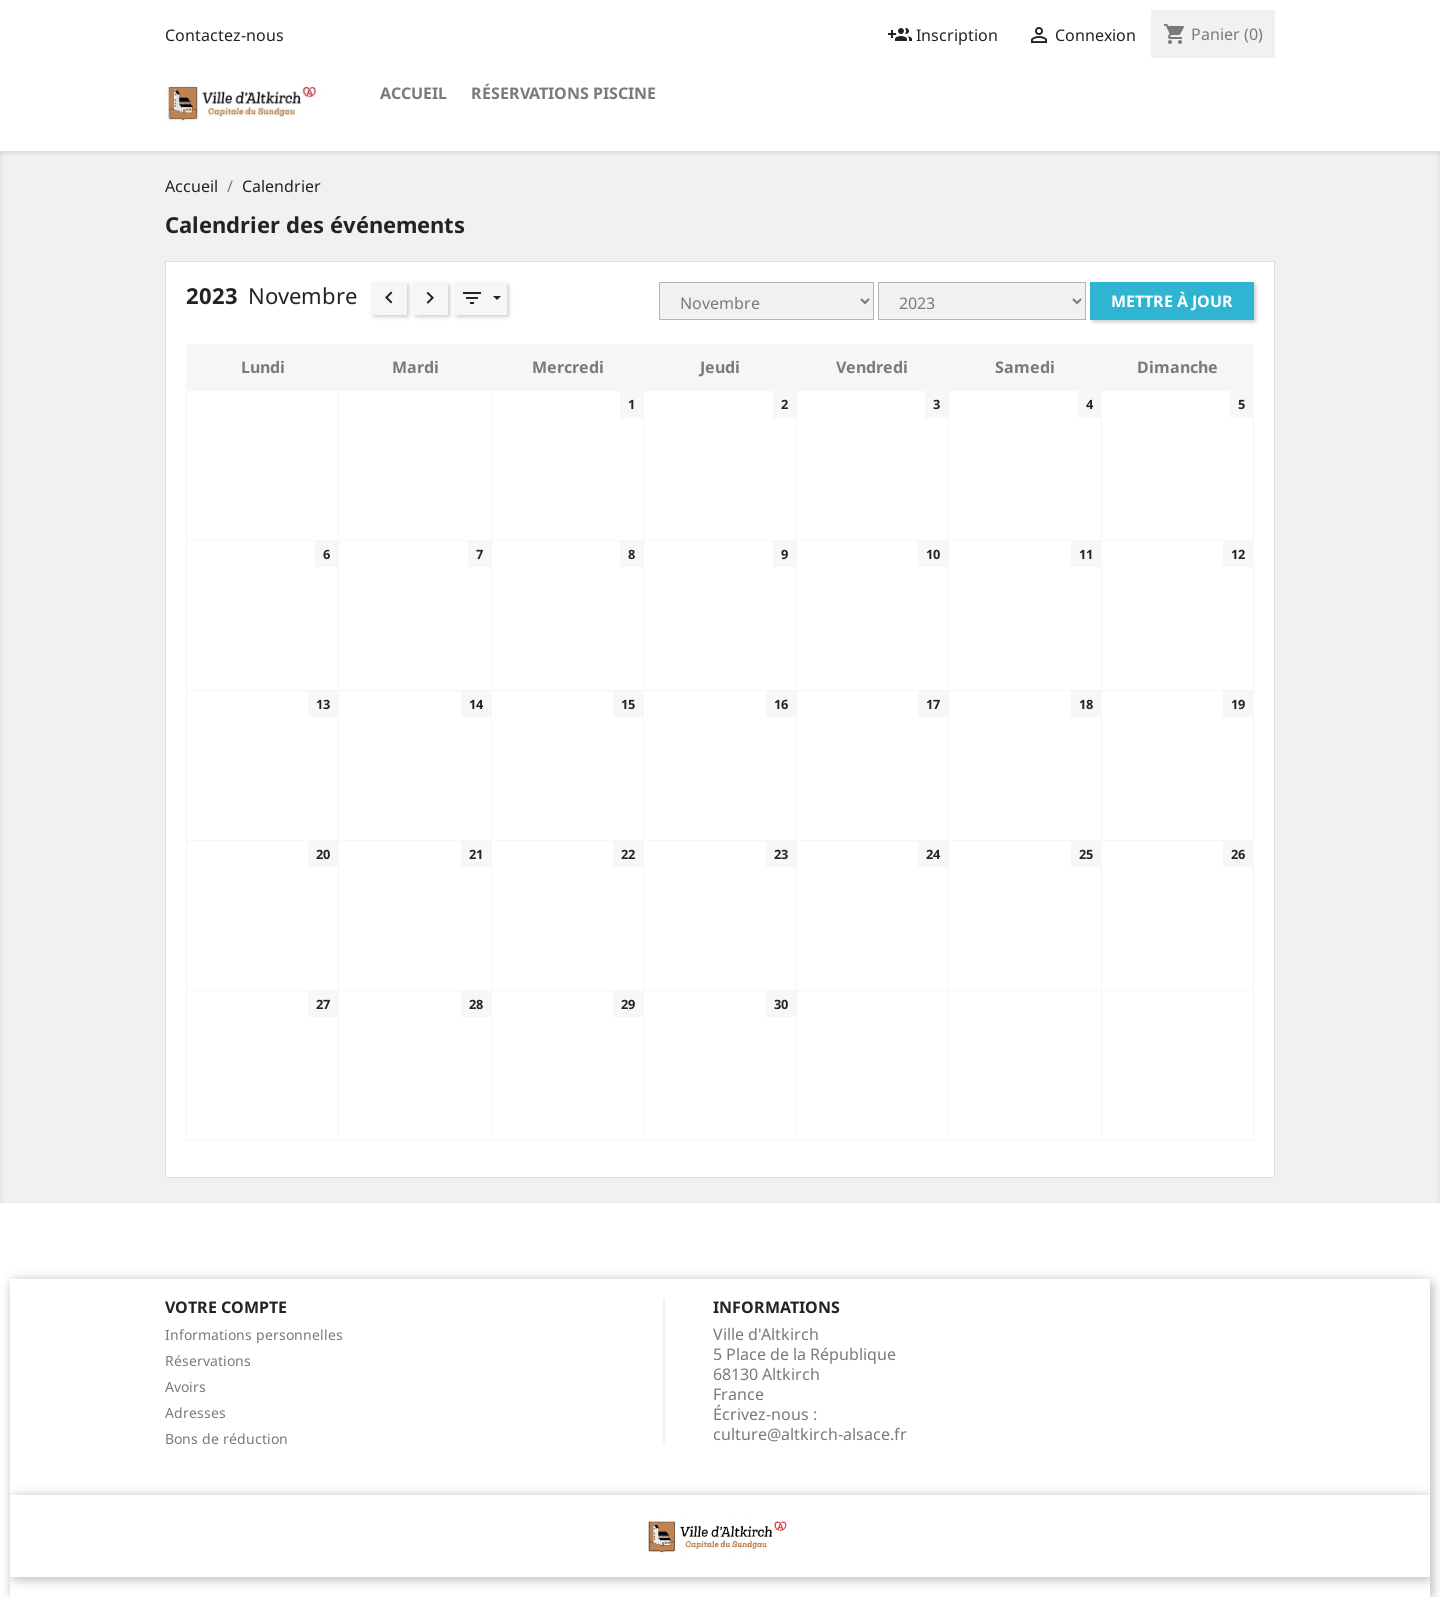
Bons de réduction (226, 1438)
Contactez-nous (224, 35)
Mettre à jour (1172, 301)
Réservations (208, 1360)
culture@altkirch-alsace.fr (810, 1434)
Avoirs (185, 1386)
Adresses (195, 1412)
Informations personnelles (254, 1334)
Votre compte (226, 1307)
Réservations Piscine (563, 93)
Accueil (413, 93)
